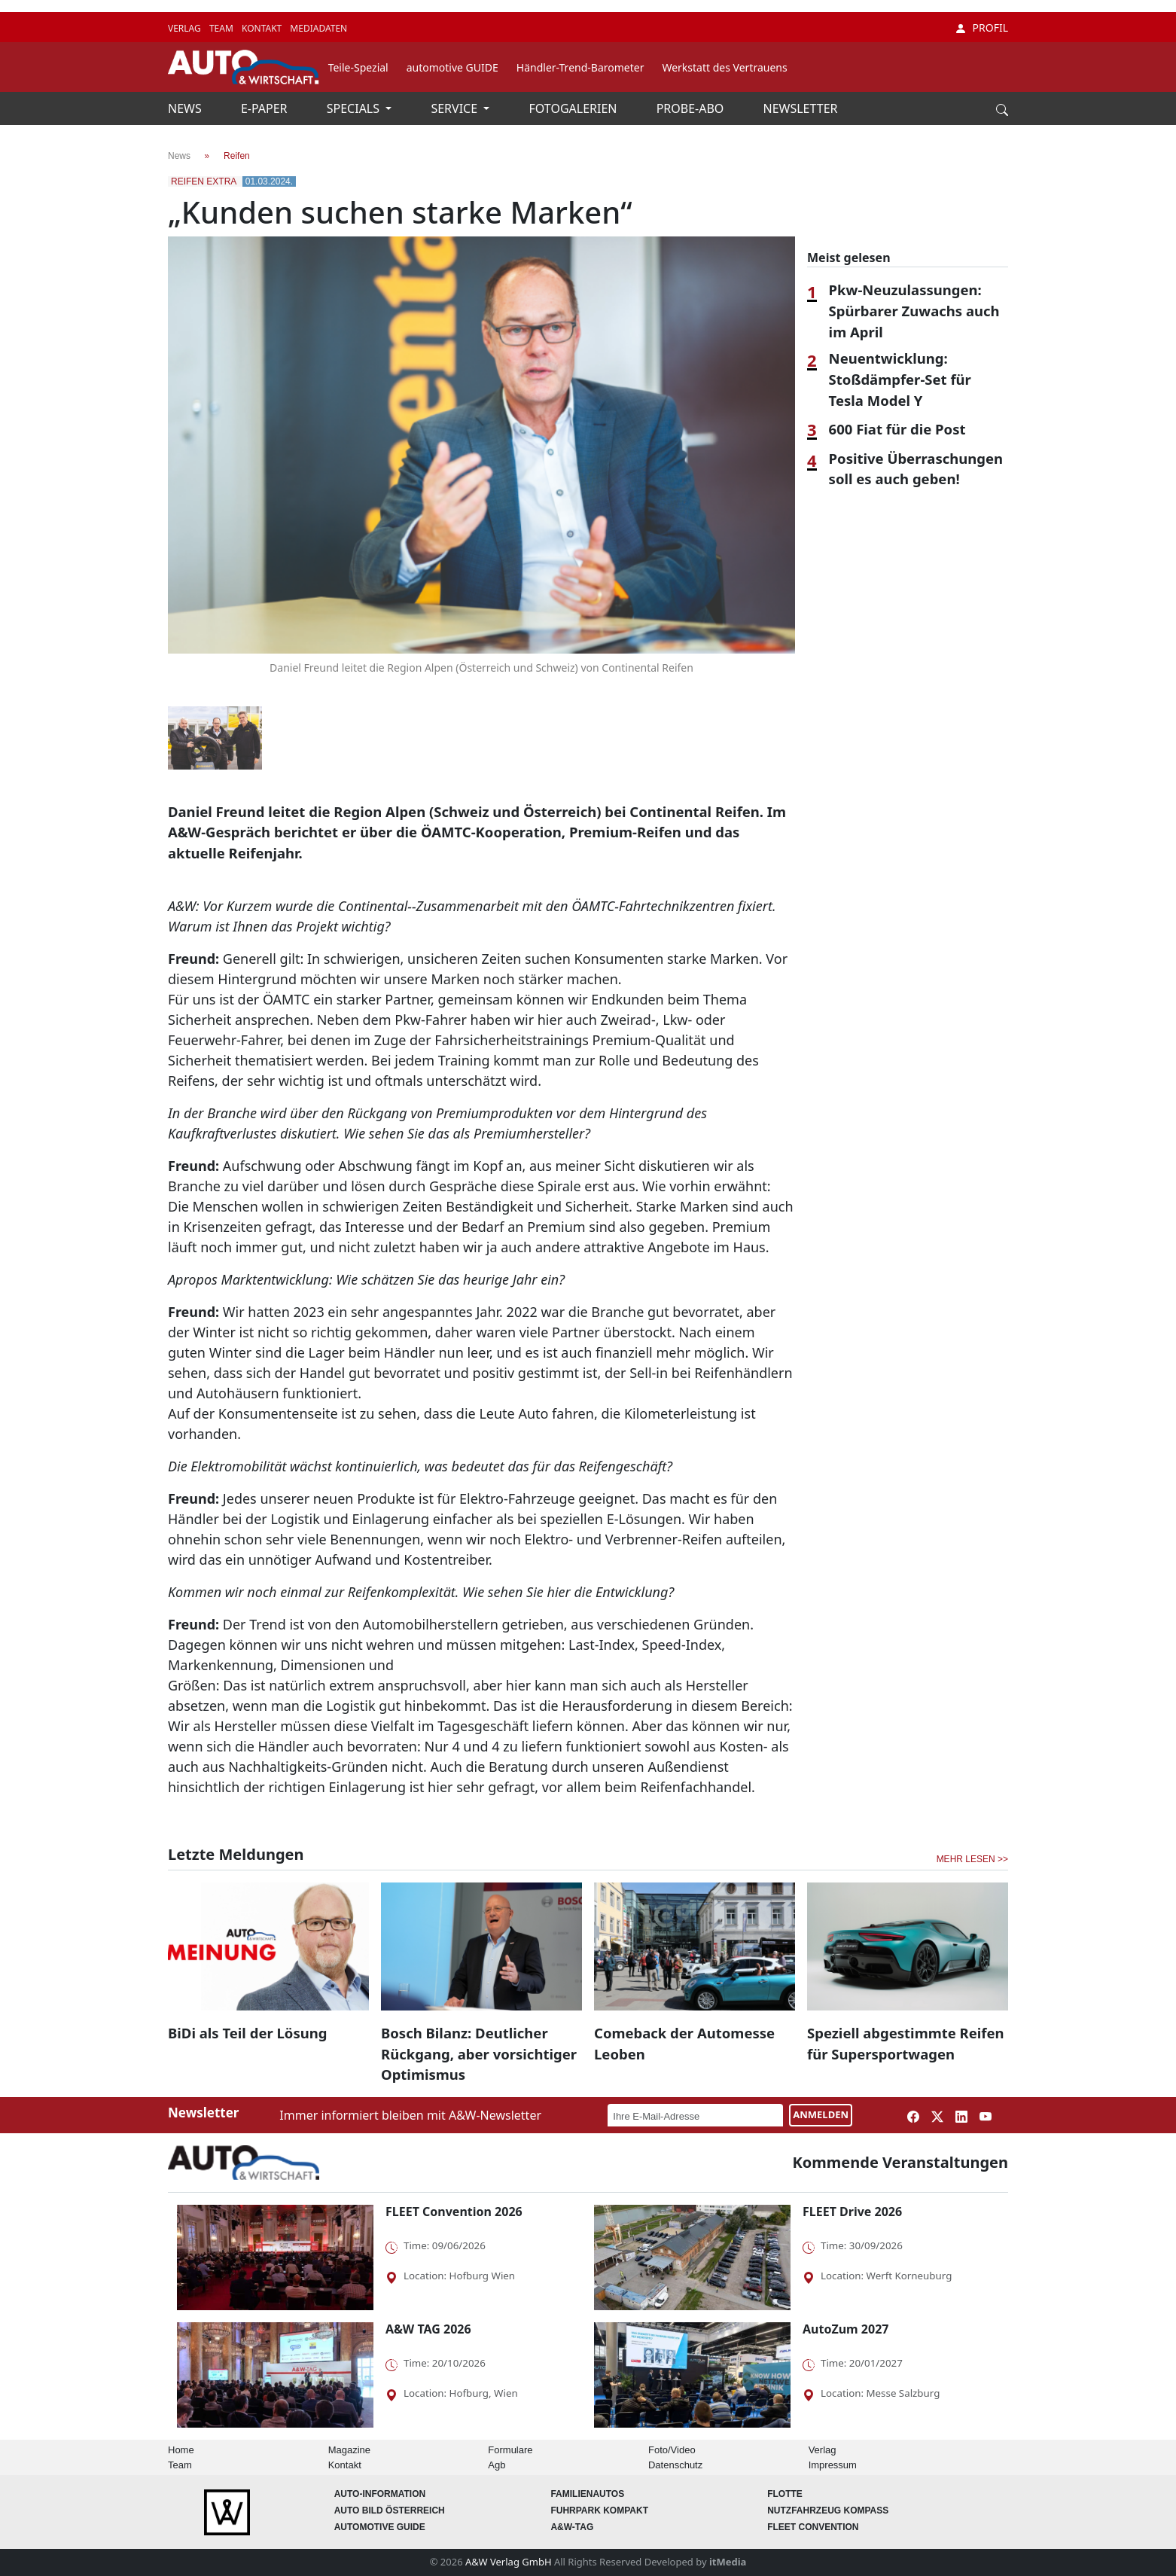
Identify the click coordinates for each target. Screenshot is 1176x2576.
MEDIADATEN (318, 28)
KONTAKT (263, 28)
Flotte (785, 2494)
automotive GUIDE (452, 67)
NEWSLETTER (800, 108)
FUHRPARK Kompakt (599, 2510)
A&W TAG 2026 (428, 2329)
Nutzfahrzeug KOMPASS (827, 2510)
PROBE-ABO (692, 108)
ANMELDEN (820, 2114)
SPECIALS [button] (354, 108)
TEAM (222, 28)
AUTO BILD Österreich (389, 2510)
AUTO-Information (380, 2494)
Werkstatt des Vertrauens (724, 67)
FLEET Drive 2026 (852, 2211)
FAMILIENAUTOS (587, 2494)
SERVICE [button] (455, 108)
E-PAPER (266, 108)
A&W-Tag (571, 2527)
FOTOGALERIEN (574, 108)
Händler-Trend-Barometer (580, 67)
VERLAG (185, 28)
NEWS (186, 108)
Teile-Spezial (358, 67)
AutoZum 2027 (845, 2329)
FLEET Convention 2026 (453, 2211)
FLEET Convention (812, 2527)
